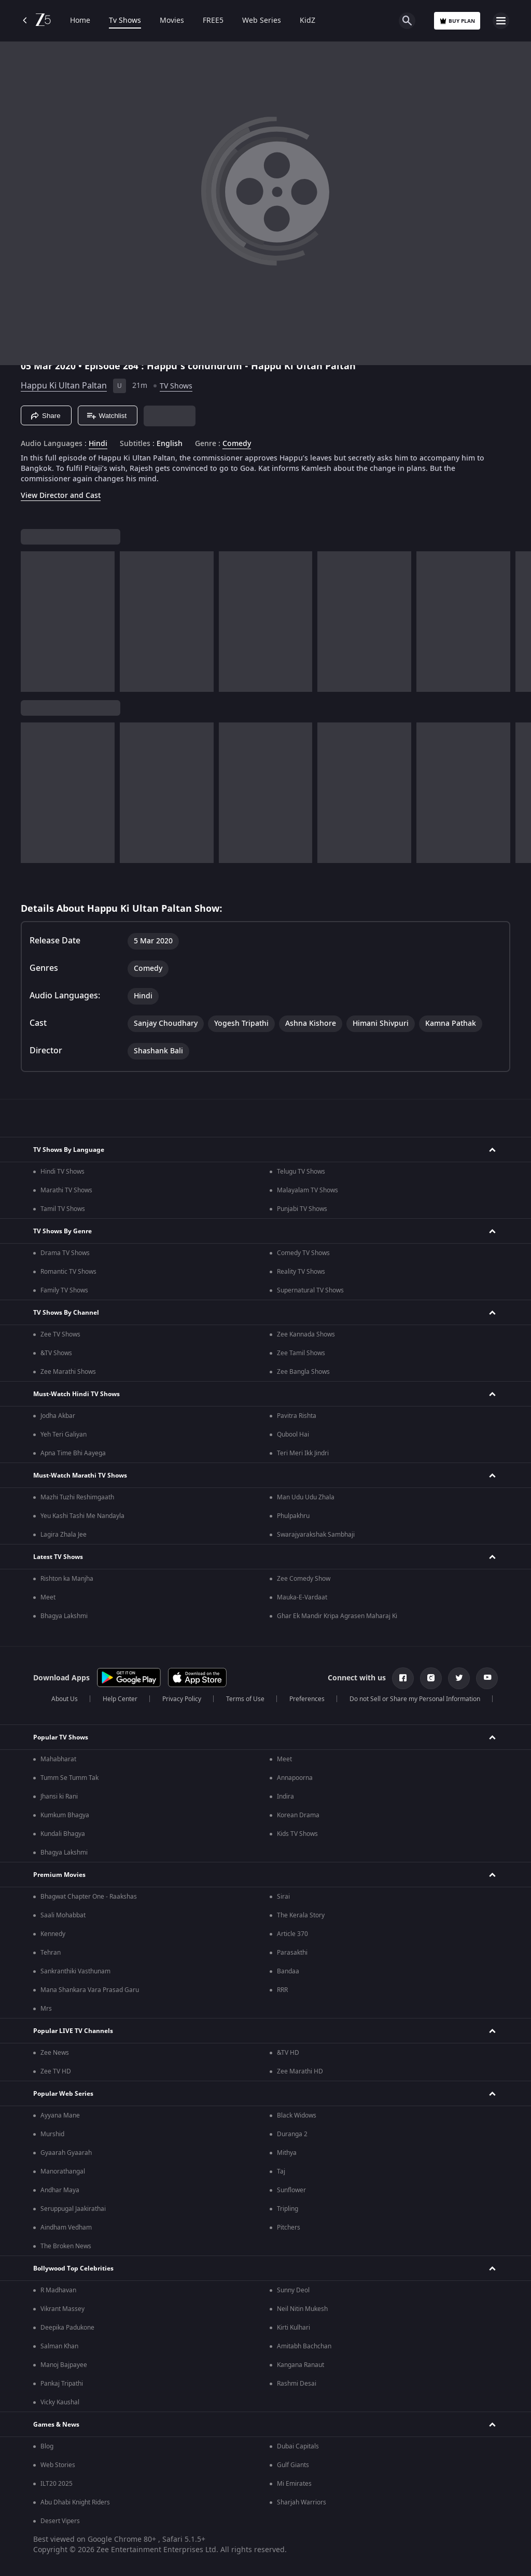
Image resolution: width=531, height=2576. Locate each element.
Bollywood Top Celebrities (73, 2268)
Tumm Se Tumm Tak (69, 1778)
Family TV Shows (64, 1290)
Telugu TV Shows (301, 1171)
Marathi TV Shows (66, 1190)
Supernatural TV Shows (310, 1290)
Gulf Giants (293, 2465)
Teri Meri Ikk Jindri (303, 1453)
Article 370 (292, 1934)
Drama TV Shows (65, 1253)
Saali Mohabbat (63, 1915)
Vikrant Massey (62, 2309)
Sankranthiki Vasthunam (75, 1971)
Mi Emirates (294, 2483)
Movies (172, 20)
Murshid (52, 2134)
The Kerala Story (301, 1915)
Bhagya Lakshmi (64, 1616)
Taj (281, 2171)
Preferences (307, 1699)
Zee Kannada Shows (306, 1334)
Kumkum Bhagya (64, 1815)
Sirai (283, 1896)
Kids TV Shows (297, 1834)
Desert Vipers (60, 2521)
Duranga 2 (292, 2134)
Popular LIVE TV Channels (73, 2031)
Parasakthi (292, 1952)
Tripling (287, 2208)
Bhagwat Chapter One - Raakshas (88, 1896)
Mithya (287, 2152)
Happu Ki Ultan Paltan (64, 386)
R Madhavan (58, 2290)
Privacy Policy (181, 1699)
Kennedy (52, 1934)
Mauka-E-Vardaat (302, 1597)
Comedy (236, 444)
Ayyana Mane (60, 2115)
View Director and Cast (61, 495)
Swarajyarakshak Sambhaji (316, 1534)
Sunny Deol (293, 2290)
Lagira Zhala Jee (63, 1534)
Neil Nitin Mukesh (302, 2309)
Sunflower (291, 2190)
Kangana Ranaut (300, 2365)
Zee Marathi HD (300, 2071)
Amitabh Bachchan (304, 2346)
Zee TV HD (55, 2071)
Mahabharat (58, 1759)
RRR (282, 1990)
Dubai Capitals (298, 2446)
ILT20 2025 (56, 2483)
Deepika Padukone (67, 2327)
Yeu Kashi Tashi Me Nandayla (82, 1516)
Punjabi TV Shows (302, 1209)
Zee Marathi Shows (68, 1371)
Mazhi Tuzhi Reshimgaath (77, 1497)
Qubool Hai (293, 1434)
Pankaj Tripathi (61, 2383)
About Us (64, 1699)
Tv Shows (125, 20)
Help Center (120, 1699)
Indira (285, 1796)
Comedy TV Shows (303, 1253)
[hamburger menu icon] (501, 20)
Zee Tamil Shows (301, 1353)
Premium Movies (59, 1875)
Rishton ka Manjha (66, 1578)
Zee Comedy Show (303, 1578)
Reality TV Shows (301, 1271)
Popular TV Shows (60, 1737)
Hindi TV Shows (62, 1171)
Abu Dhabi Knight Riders (75, 2502)
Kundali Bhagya (62, 1834)
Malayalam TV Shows (307, 1190)
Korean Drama (298, 1815)
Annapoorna (295, 1778)
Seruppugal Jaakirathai (73, 2208)
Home (80, 20)
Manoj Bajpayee (63, 2365)
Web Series (261, 20)
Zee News (54, 2052)
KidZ (307, 20)
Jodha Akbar (57, 1416)
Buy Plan (457, 21)
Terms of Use (245, 1699)
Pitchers (288, 2227)
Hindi (98, 444)
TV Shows (176, 386)
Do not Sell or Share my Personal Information (415, 1699)
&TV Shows (56, 1353)
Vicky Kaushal (59, 2402)
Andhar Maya (59, 2190)
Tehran (50, 1952)
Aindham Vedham (66, 2227)
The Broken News (65, 2246)
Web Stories (57, 2465)
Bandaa (288, 1971)
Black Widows (296, 2115)
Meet (47, 1597)
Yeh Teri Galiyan (63, 1434)
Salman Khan (59, 2346)
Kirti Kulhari (293, 2327)
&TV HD (288, 2052)
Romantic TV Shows (68, 1271)
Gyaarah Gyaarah (66, 2152)
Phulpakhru (293, 1516)
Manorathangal (62, 2171)
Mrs (46, 2008)
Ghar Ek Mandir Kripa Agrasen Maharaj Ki (337, 1616)
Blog (46, 2446)
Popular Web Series (63, 2094)
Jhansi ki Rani (59, 1796)
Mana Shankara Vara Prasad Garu (89, 1990)
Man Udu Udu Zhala (305, 1497)
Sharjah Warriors (301, 2502)
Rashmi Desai (296, 2383)
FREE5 (213, 20)
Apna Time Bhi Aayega (73, 1453)
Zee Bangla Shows (303, 1371)
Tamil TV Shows (62, 1209)
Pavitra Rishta (296, 1416)
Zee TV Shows (60, 1334)
